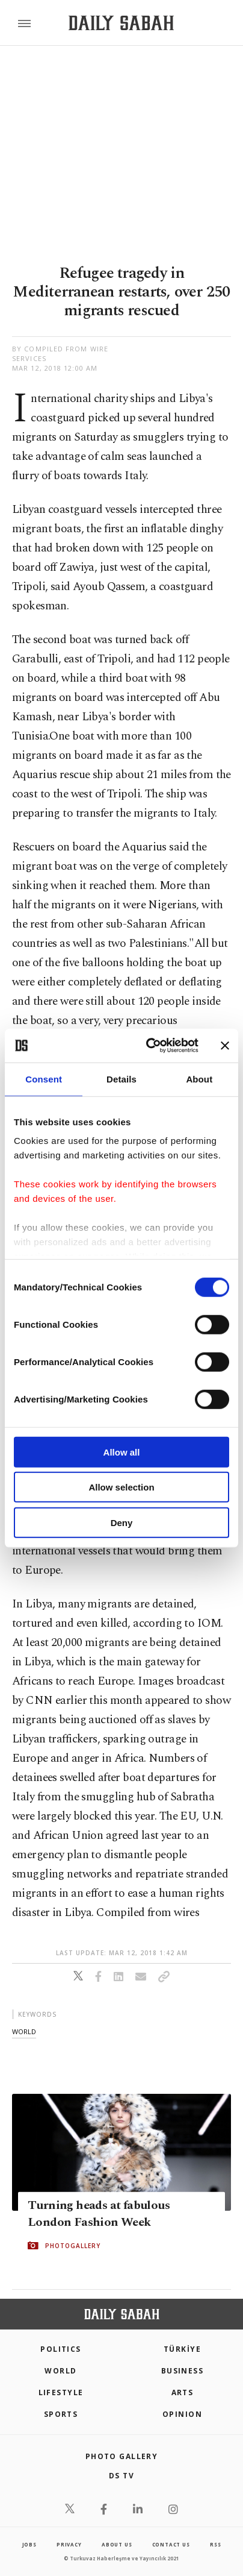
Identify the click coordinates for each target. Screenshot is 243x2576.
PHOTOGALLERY (72, 2245)
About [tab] (199, 1078)
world (24, 2031)
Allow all (121, 1452)
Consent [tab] (43, 1078)
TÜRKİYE (182, 2349)
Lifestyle (61, 2392)
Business (182, 2371)
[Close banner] (225, 1045)
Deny (122, 1522)
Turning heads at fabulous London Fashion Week (99, 2213)
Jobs (29, 2544)
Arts (182, 2392)
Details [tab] (121, 1078)
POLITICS (60, 2349)
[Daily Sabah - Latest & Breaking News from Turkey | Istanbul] (121, 23)
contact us (171, 2544)
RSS (215, 2544)
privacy (69, 2544)
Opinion (182, 2414)
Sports (61, 2414)
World (60, 2371)
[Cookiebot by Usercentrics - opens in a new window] (149, 1046)
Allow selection (121, 1487)
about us (117, 2544)
